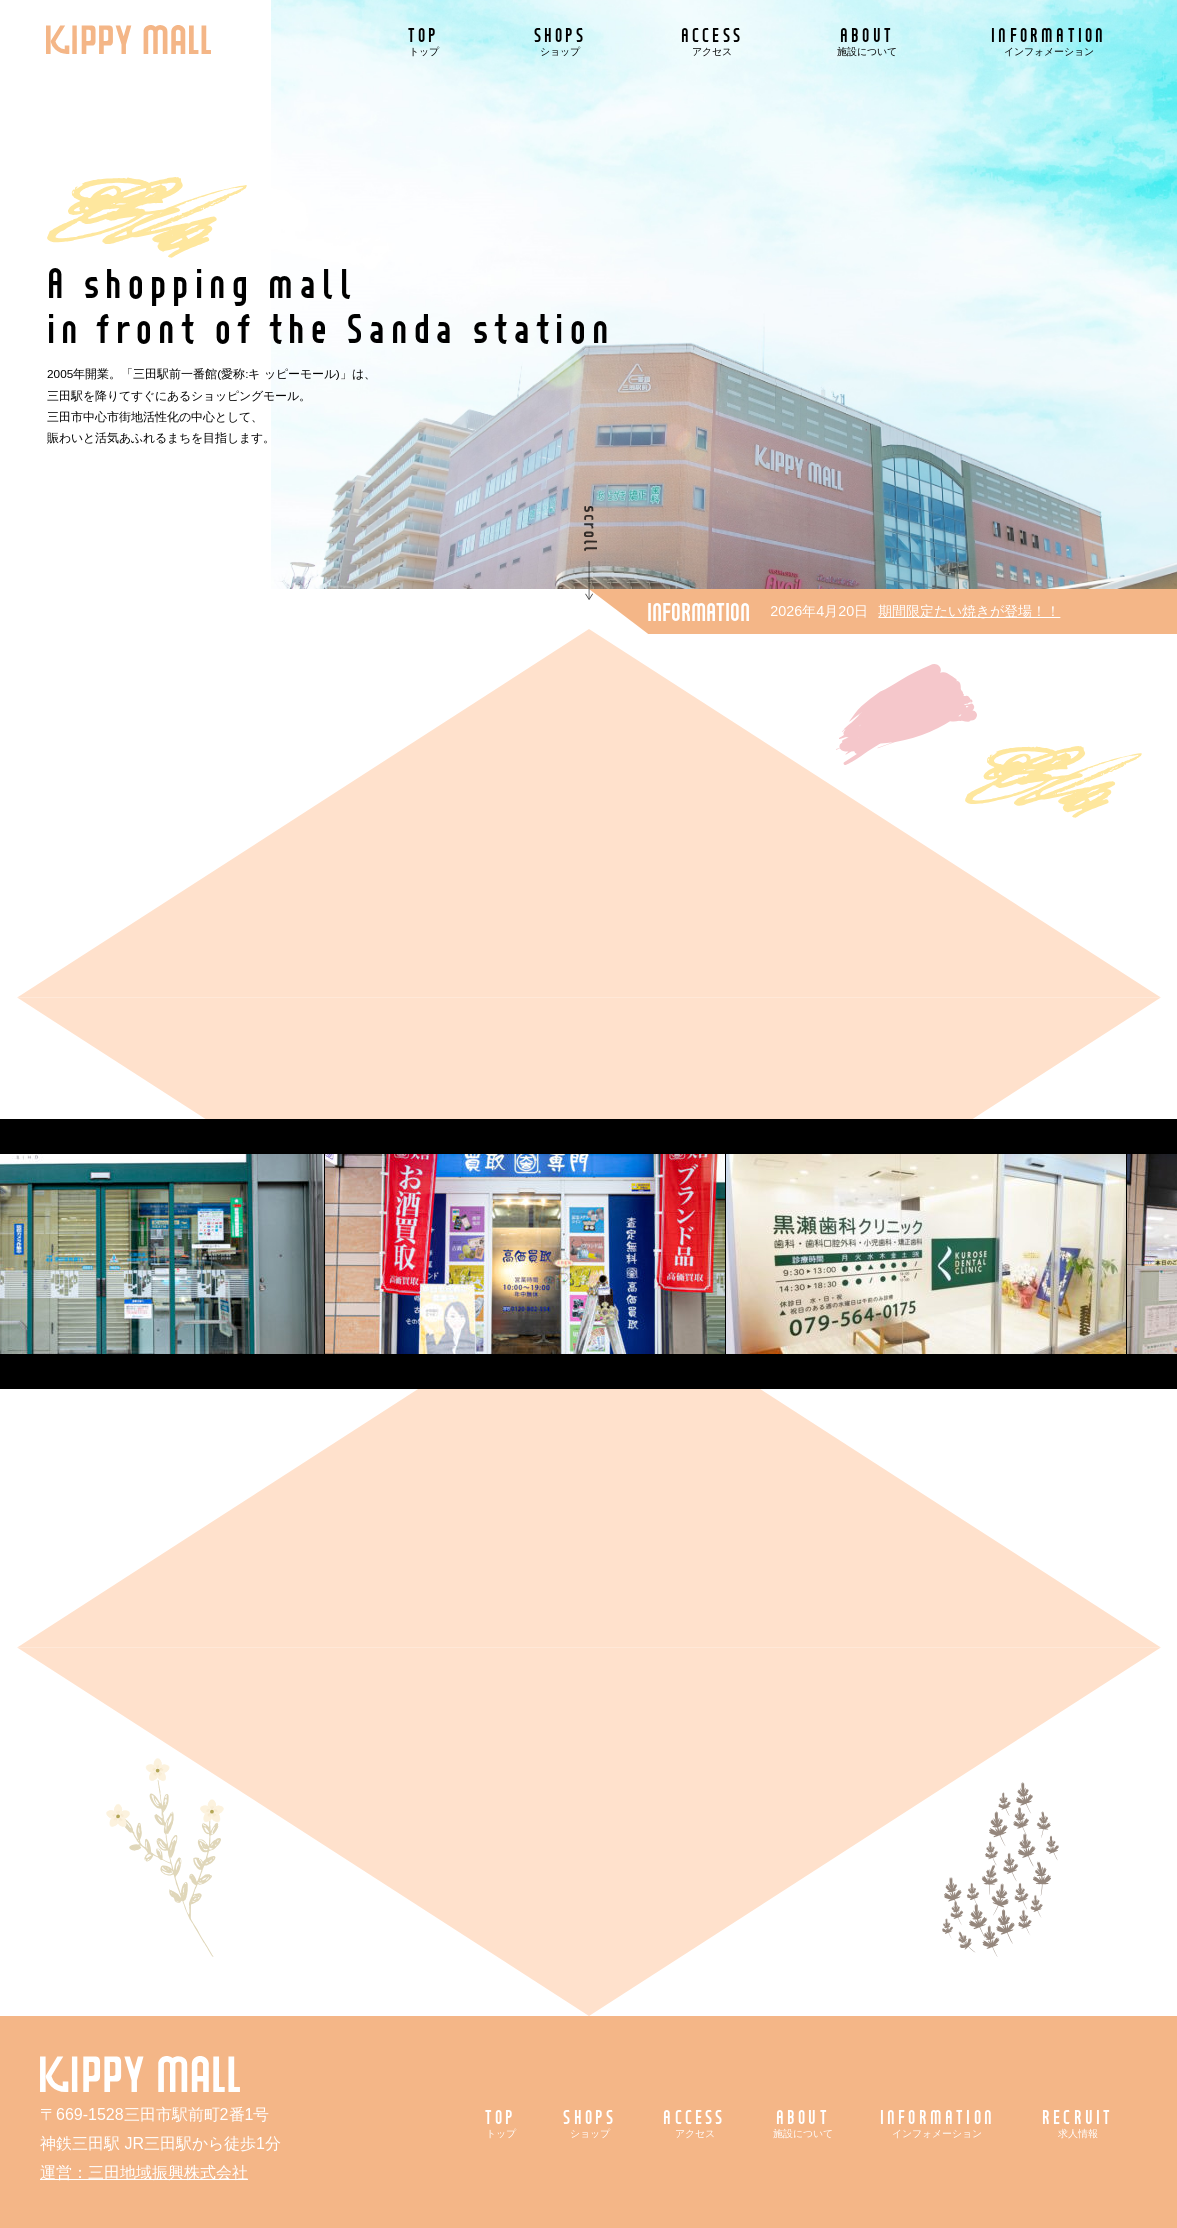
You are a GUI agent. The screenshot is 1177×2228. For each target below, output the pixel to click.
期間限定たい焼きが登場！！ (969, 611)
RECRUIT (1077, 2122)
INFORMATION (1048, 40)
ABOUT (867, 40)
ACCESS (712, 40)
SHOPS (560, 40)
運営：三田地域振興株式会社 (144, 2172)
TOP (424, 40)
